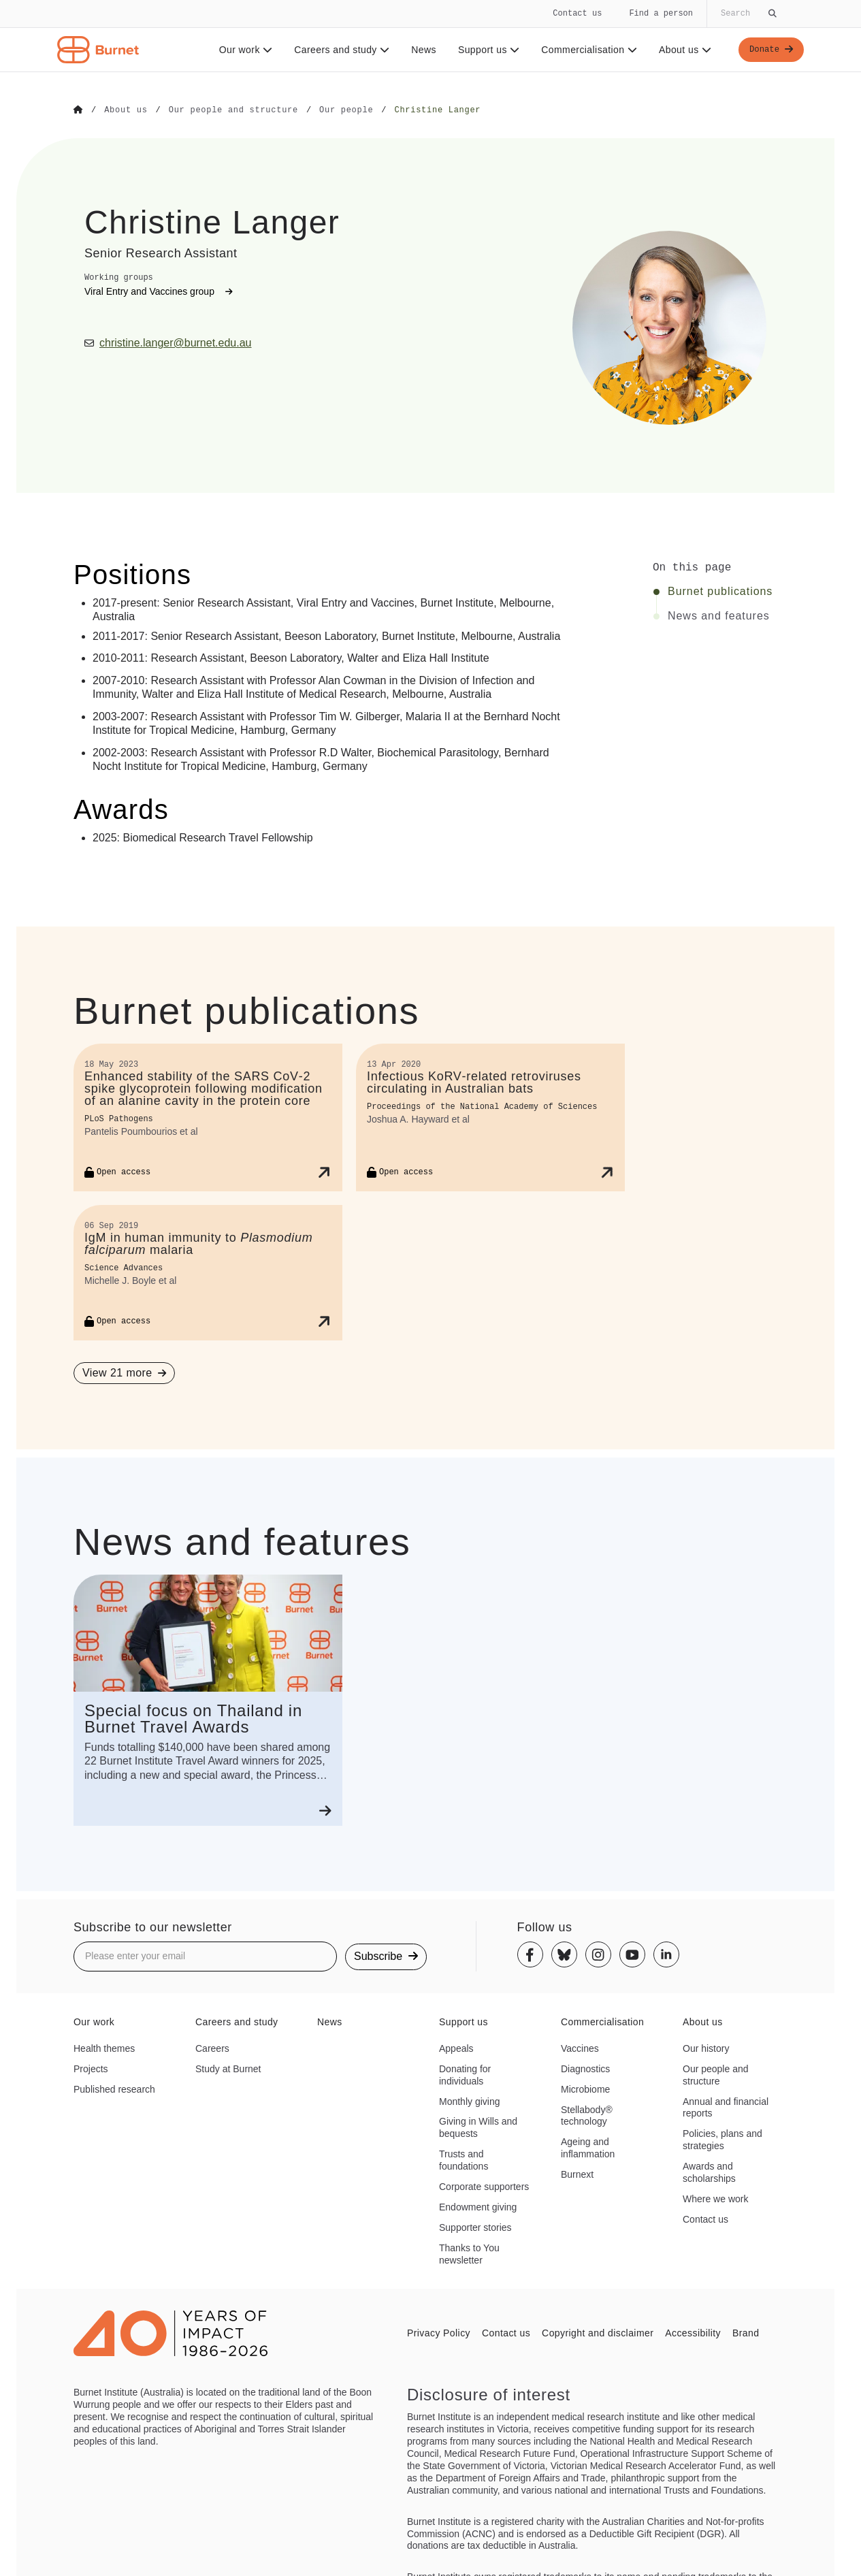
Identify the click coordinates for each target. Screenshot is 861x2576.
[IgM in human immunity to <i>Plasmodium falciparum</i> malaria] (208, 1272)
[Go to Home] (78, 110)
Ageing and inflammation (588, 2147)
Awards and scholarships (709, 2171)
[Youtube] (632, 1954)
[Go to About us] (125, 110)
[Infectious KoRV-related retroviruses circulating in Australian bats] (490, 1117)
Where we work (715, 2198)
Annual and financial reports (725, 2107)
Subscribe (386, 1955)
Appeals (456, 2047)
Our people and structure (716, 2074)
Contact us (577, 13)
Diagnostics (585, 2068)
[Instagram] (598, 1954)
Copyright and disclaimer (597, 2332)
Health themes (104, 2047)
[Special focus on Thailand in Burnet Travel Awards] (208, 1699)
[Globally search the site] (747, 13)
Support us (484, 49)
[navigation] (430, 36)
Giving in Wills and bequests (478, 2126)
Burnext (577, 2173)
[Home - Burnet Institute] (98, 49)
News (419, 49)
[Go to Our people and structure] (233, 110)
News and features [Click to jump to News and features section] (719, 615)
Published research (114, 2088)
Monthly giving (469, 2100)
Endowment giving (478, 2206)
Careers (212, 2047)
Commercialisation (585, 49)
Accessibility (693, 2332)
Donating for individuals (465, 2074)
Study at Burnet (228, 2068)
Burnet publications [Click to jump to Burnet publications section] (720, 590)
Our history (706, 2047)
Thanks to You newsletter (469, 2253)
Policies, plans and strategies (722, 2139)
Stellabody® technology (587, 2115)
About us (681, 49)
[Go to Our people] (346, 110)
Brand (745, 2332)
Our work (241, 49)
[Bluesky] (564, 1954)
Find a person (661, 13)
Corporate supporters (484, 2185)
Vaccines (580, 2047)
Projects (91, 2068)
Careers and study (337, 49)
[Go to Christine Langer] (437, 110)
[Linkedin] (666, 1954)
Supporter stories (475, 2226)
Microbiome (585, 2088)
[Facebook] (530, 1954)
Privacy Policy (438, 2332)
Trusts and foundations (463, 2159)
